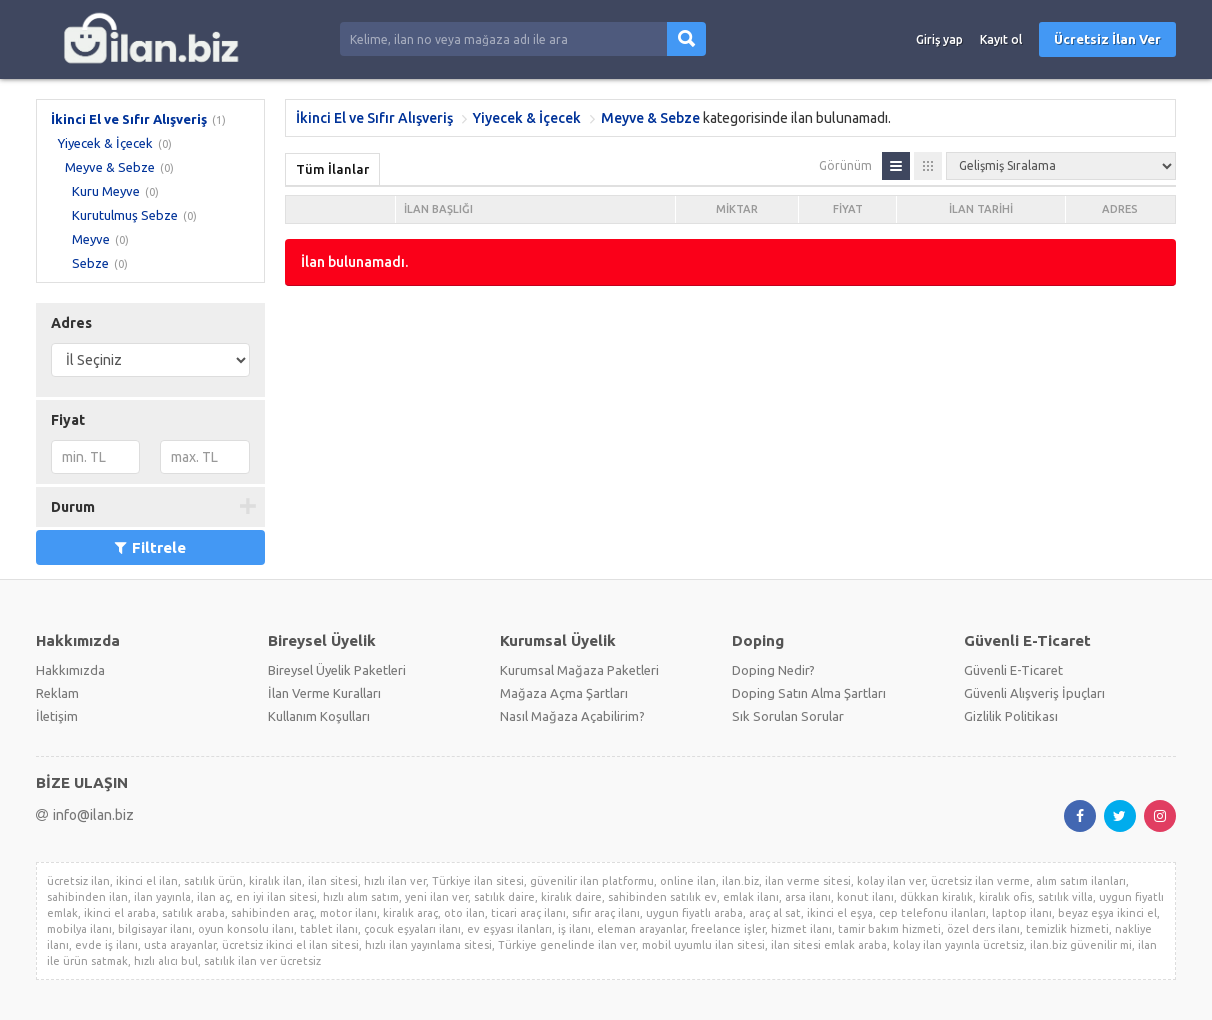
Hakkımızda (70, 670)
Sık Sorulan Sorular (788, 716)
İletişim (57, 716)
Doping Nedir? (773, 670)
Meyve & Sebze (110, 167)
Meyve (91, 239)
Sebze (90, 263)
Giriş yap (939, 39)
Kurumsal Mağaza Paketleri (579, 670)
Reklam (57, 693)
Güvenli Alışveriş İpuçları (1034, 693)
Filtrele (150, 547)
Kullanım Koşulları (319, 716)
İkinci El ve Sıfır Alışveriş (129, 119)
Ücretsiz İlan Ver (1107, 39)
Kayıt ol (1001, 39)
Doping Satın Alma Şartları (809, 693)
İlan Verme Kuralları (324, 693)
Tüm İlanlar (332, 169)
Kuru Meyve (106, 191)
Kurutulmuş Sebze (125, 215)
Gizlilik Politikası (1011, 716)
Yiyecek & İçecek (105, 143)
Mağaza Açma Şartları (564, 693)
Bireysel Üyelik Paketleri (337, 670)
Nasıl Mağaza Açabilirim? (572, 716)
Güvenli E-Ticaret (1013, 670)
